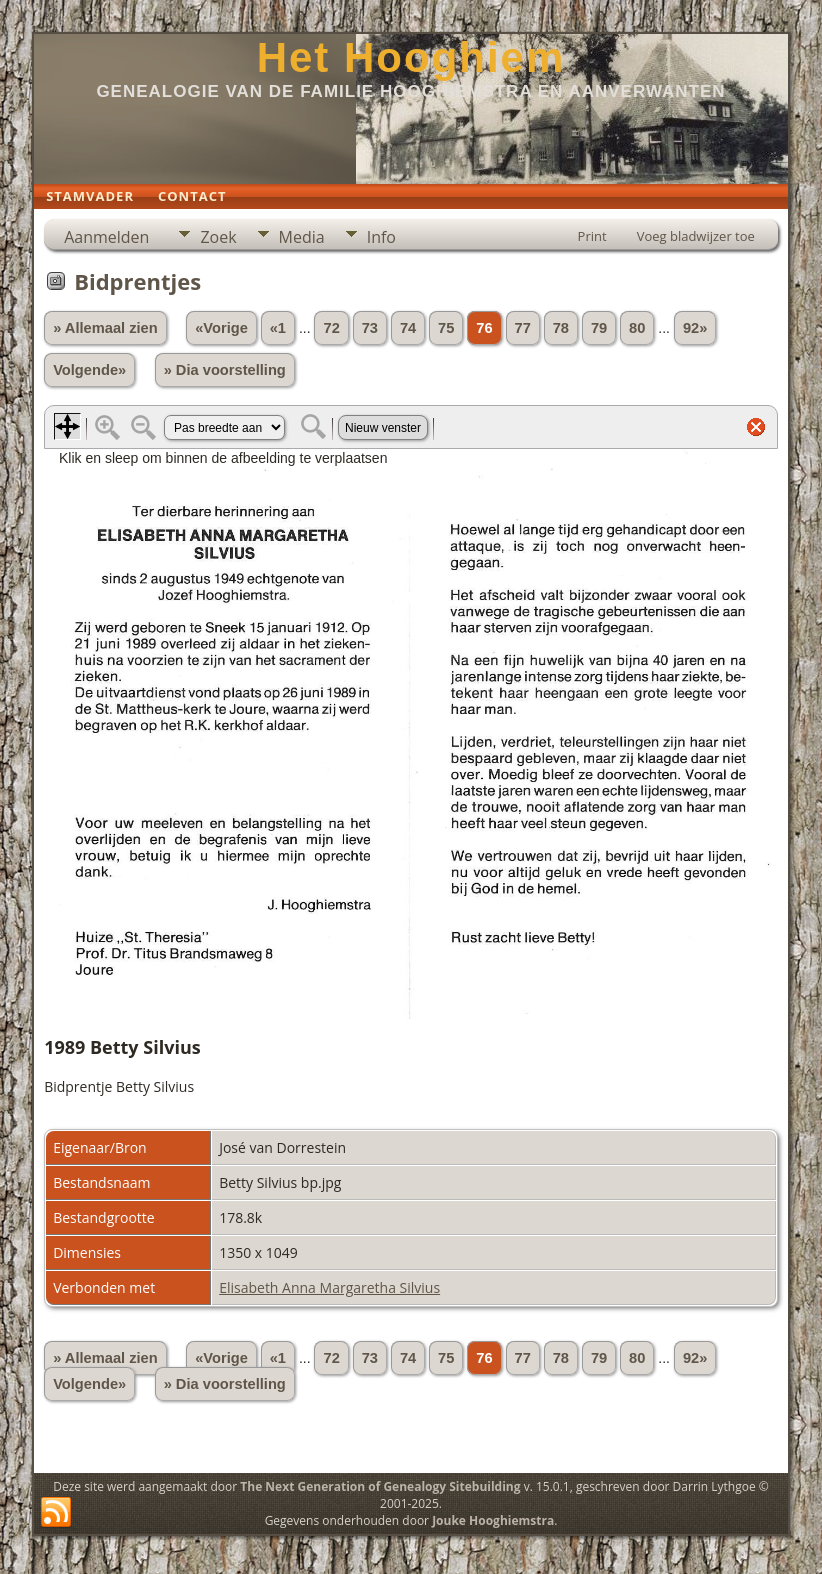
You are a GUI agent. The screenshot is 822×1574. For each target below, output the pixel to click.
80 (637, 328)
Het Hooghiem (411, 57)
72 (331, 328)
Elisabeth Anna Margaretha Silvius (329, 1287)
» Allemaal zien (105, 328)
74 (408, 328)
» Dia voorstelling (225, 370)
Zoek (218, 237)
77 (523, 328)
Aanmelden (106, 237)
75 (446, 328)
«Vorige (221, 328)
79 (599, 328)
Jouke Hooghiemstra (493, 1520)
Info (381, 237)
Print (592, 236)
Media (302, 237)
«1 (278, 328)
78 (561, 328)
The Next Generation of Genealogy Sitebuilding (380, 1486)
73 (370, 328)
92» (695, 328)
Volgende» (89, 370)
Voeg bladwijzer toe (696, 236)
